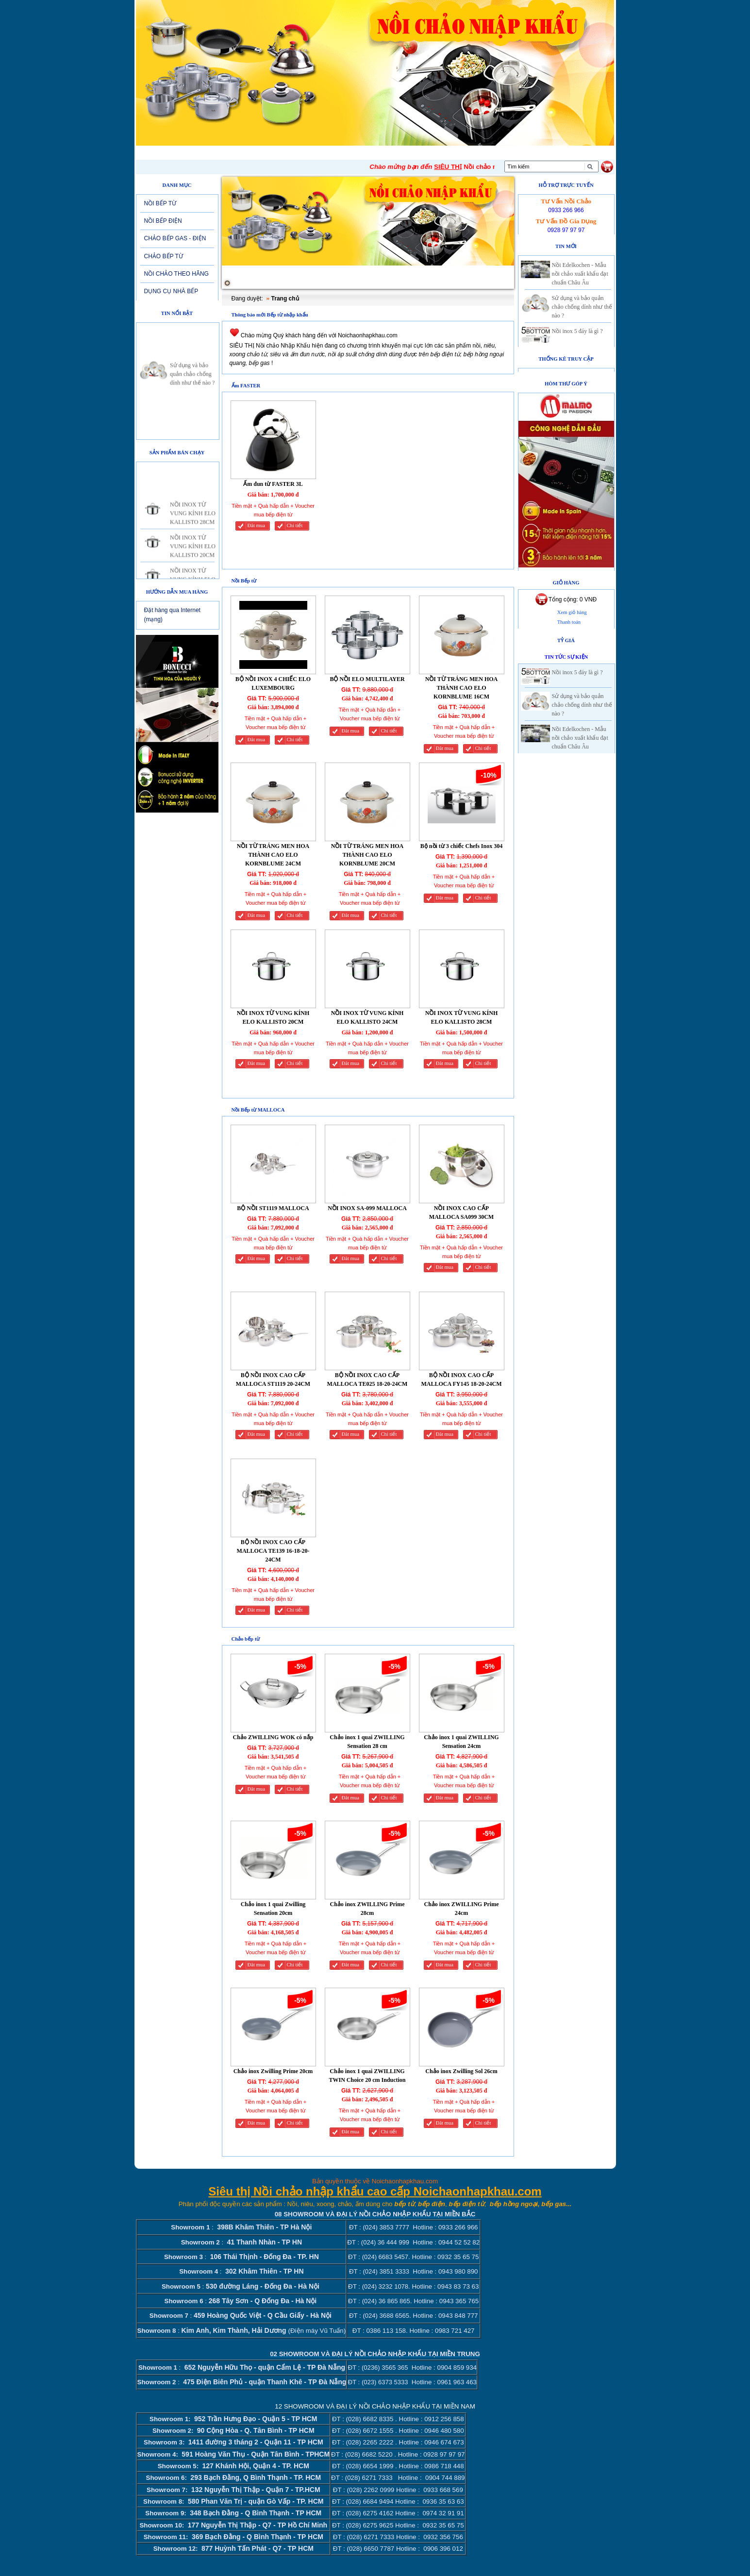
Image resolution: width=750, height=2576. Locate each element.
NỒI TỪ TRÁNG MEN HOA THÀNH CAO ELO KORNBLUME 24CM (273, 855)
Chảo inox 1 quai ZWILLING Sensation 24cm (461, 1741)
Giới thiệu (213, 152)
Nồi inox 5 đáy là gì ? (577, 331)
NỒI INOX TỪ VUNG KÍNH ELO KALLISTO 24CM (367, 1017)
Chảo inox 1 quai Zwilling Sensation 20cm (273, 1908)
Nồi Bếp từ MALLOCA (258, 1110)
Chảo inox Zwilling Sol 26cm (461, 2071)
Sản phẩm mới (349, 152)
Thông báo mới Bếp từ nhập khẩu (270, 314)
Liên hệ (461, 152)
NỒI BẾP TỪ (160, 203)
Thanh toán (569, 622)
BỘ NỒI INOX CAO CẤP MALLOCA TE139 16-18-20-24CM (273, 1551)
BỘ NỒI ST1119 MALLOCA (273, 1208)
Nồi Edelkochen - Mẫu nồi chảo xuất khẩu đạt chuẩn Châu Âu (580, 274)
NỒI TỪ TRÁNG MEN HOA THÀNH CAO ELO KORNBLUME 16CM (461, 688)
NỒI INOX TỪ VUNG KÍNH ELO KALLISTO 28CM (193, 524)
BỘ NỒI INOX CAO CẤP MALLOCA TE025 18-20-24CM (367, 1379)
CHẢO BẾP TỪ (163, 256)
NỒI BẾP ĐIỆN (163, 220)
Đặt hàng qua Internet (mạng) (172, 615)
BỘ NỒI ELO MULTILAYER (367, 679)
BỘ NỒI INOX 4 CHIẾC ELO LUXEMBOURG (273, 683)
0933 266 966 (565, 210)
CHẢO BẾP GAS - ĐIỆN (175, 238)
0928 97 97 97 (566, 230)
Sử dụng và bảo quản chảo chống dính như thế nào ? (192, 385)
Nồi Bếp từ (244, 580)
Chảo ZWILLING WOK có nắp (273, 1737)
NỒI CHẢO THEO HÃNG (176, 273)
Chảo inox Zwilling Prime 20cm (273, 2071)
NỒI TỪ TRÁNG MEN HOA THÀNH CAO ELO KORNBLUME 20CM (367, 855)
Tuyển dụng (411, 152)
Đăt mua (256, 525)
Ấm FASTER (246, 385)
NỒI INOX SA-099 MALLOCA (367, 1208)
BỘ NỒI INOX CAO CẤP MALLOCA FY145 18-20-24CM (461, 1379)
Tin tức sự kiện (566, 657)
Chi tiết (295, 525)
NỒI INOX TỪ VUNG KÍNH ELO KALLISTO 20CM (193, 557)
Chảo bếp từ (246, 1639)
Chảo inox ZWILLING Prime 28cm (367, 1908)
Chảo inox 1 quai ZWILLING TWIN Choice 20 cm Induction (367, 2075)
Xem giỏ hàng (572, 612)
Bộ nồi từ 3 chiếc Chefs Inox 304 (461, 846)
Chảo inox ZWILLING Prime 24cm (461, 1908)
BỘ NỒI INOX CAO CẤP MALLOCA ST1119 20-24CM (273, 1379)
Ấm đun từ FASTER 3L (272, 484)
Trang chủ (285, 298)
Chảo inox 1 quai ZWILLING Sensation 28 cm (367, 1741)
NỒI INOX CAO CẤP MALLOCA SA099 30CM (461, 1212)
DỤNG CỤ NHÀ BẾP (171, 291)
